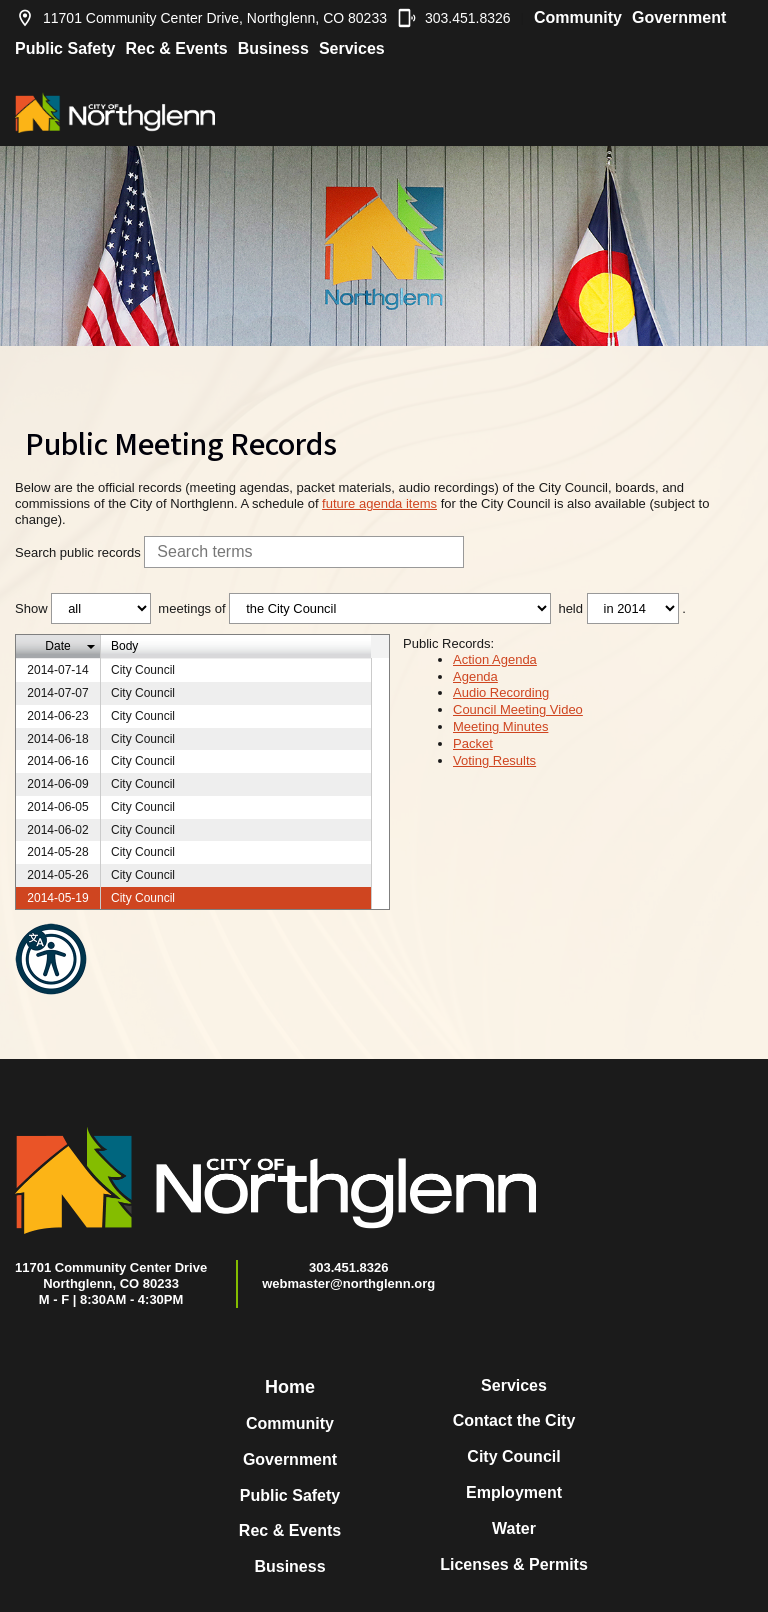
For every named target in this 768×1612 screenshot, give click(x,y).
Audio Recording (501, 692)
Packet (473, 743)
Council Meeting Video (518, 709)
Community (578, 17)
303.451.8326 (454, 18)
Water (514, 1528)
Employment (514, 1492)
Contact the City (514, 1420)
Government (679, 17)
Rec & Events (176, 48)
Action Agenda (495, 659)
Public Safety (65, 48)
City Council (513, 1456)
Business (273, 48)
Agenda (475, 676)
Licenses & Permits (514, 1564)
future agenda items (379, 503)
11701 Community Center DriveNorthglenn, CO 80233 (111, 1275)
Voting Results (494, 760)
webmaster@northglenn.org (348, 1283)
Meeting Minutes (500, 726)
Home (290, 1387)
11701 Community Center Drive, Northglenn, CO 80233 (201, 18)
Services (352, 48)
